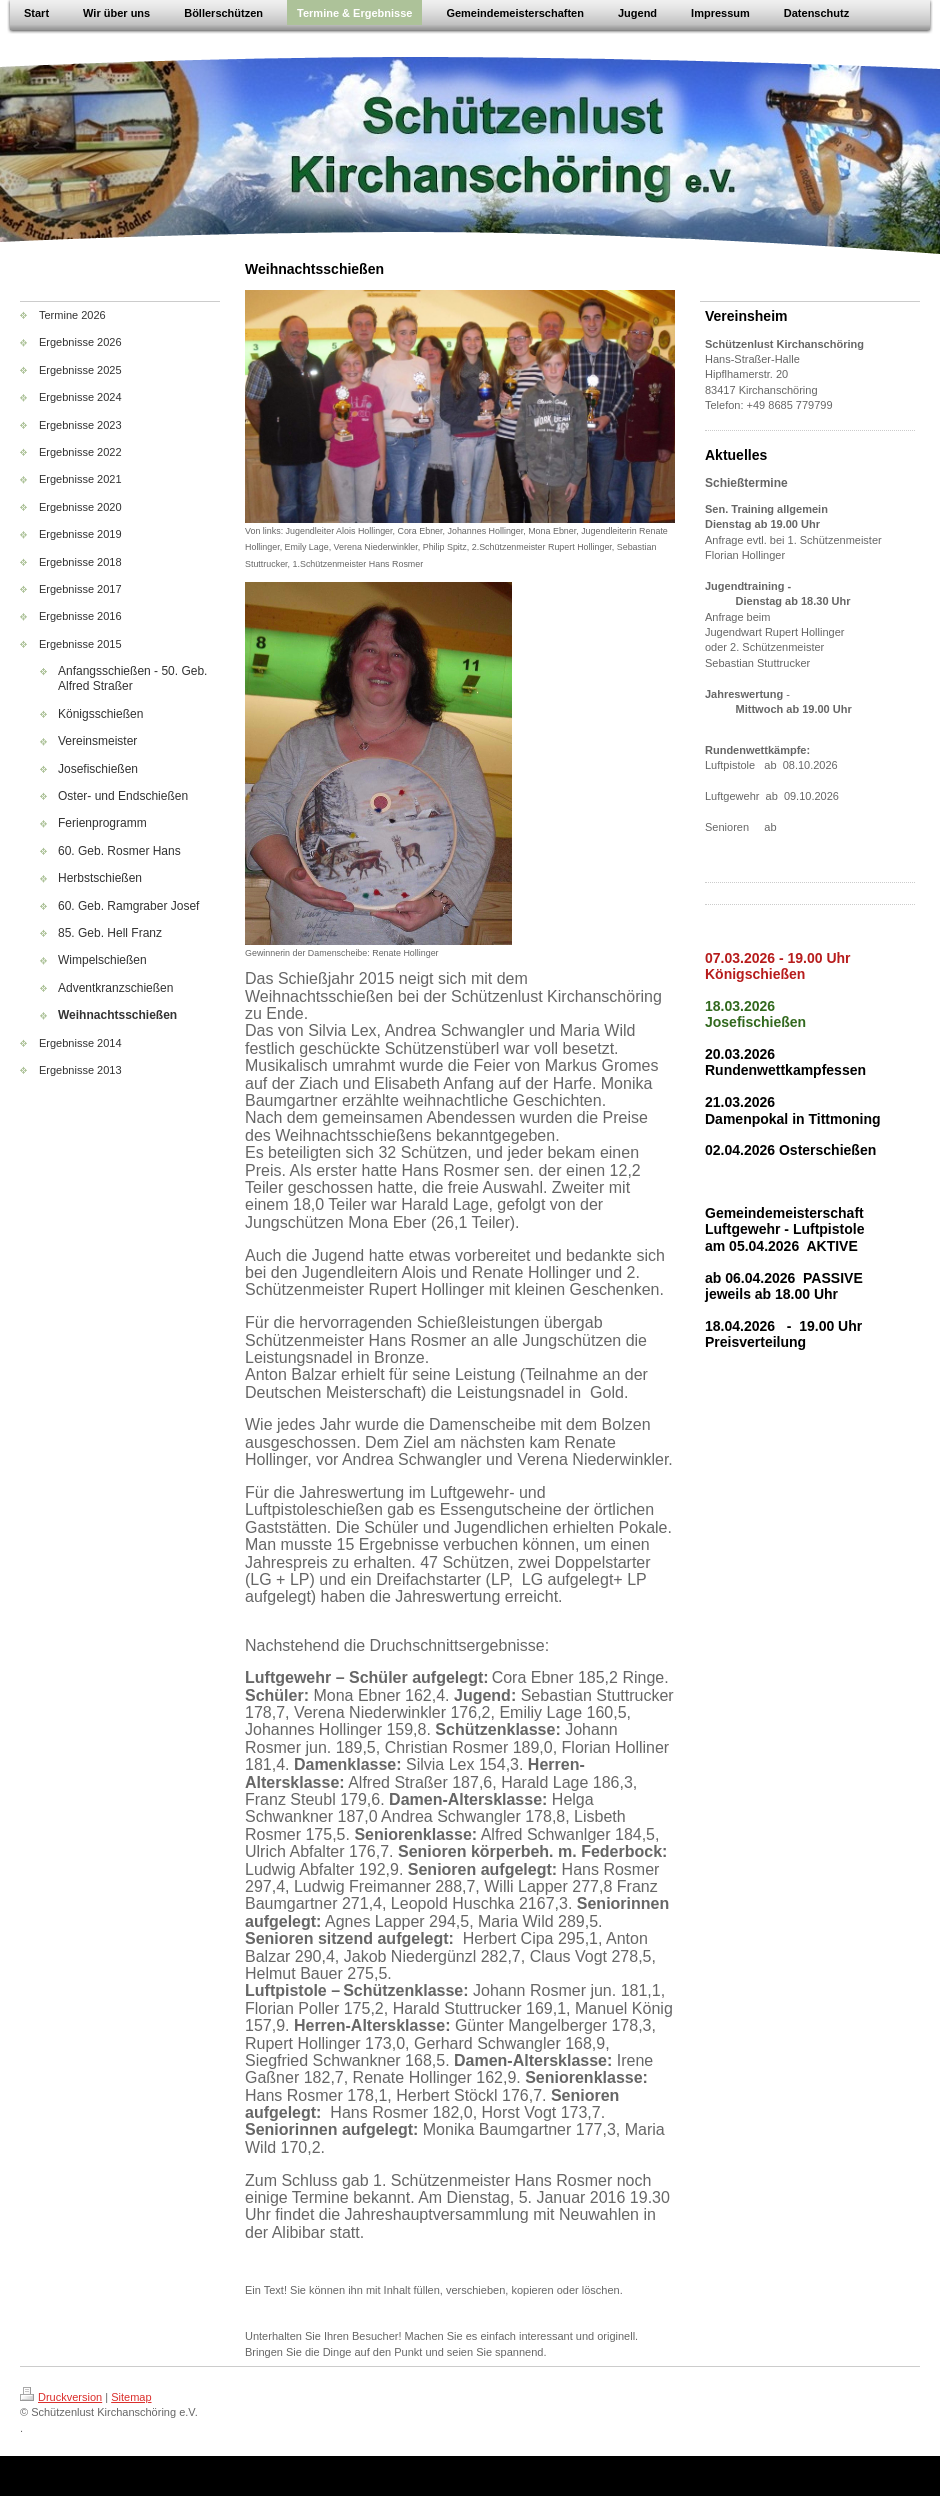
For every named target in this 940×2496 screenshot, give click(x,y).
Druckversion (61, 2397)
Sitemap (131, 2397)
